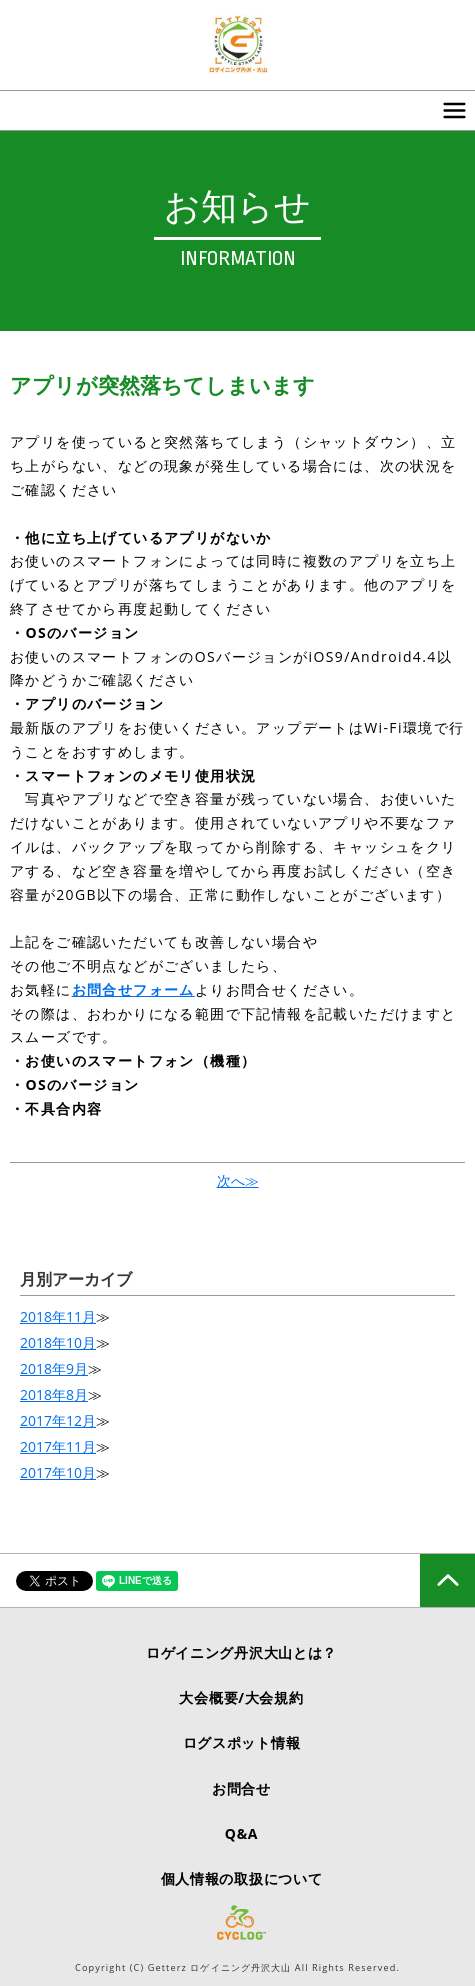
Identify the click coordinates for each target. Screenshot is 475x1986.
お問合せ (241, 1788)
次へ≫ (238, 1180)
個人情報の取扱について (242, 1878)
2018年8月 (54, 1394)
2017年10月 (58, 1472)
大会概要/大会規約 (241, 1697)
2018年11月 (58, 1316)
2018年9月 (54, 1368)
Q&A (241, 1833)
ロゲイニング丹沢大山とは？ (241, 1652)
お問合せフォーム (133, 989)
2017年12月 (58, 1420)
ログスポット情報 (242, 1742)
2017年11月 (58, 1446)
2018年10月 (58, 1342)
